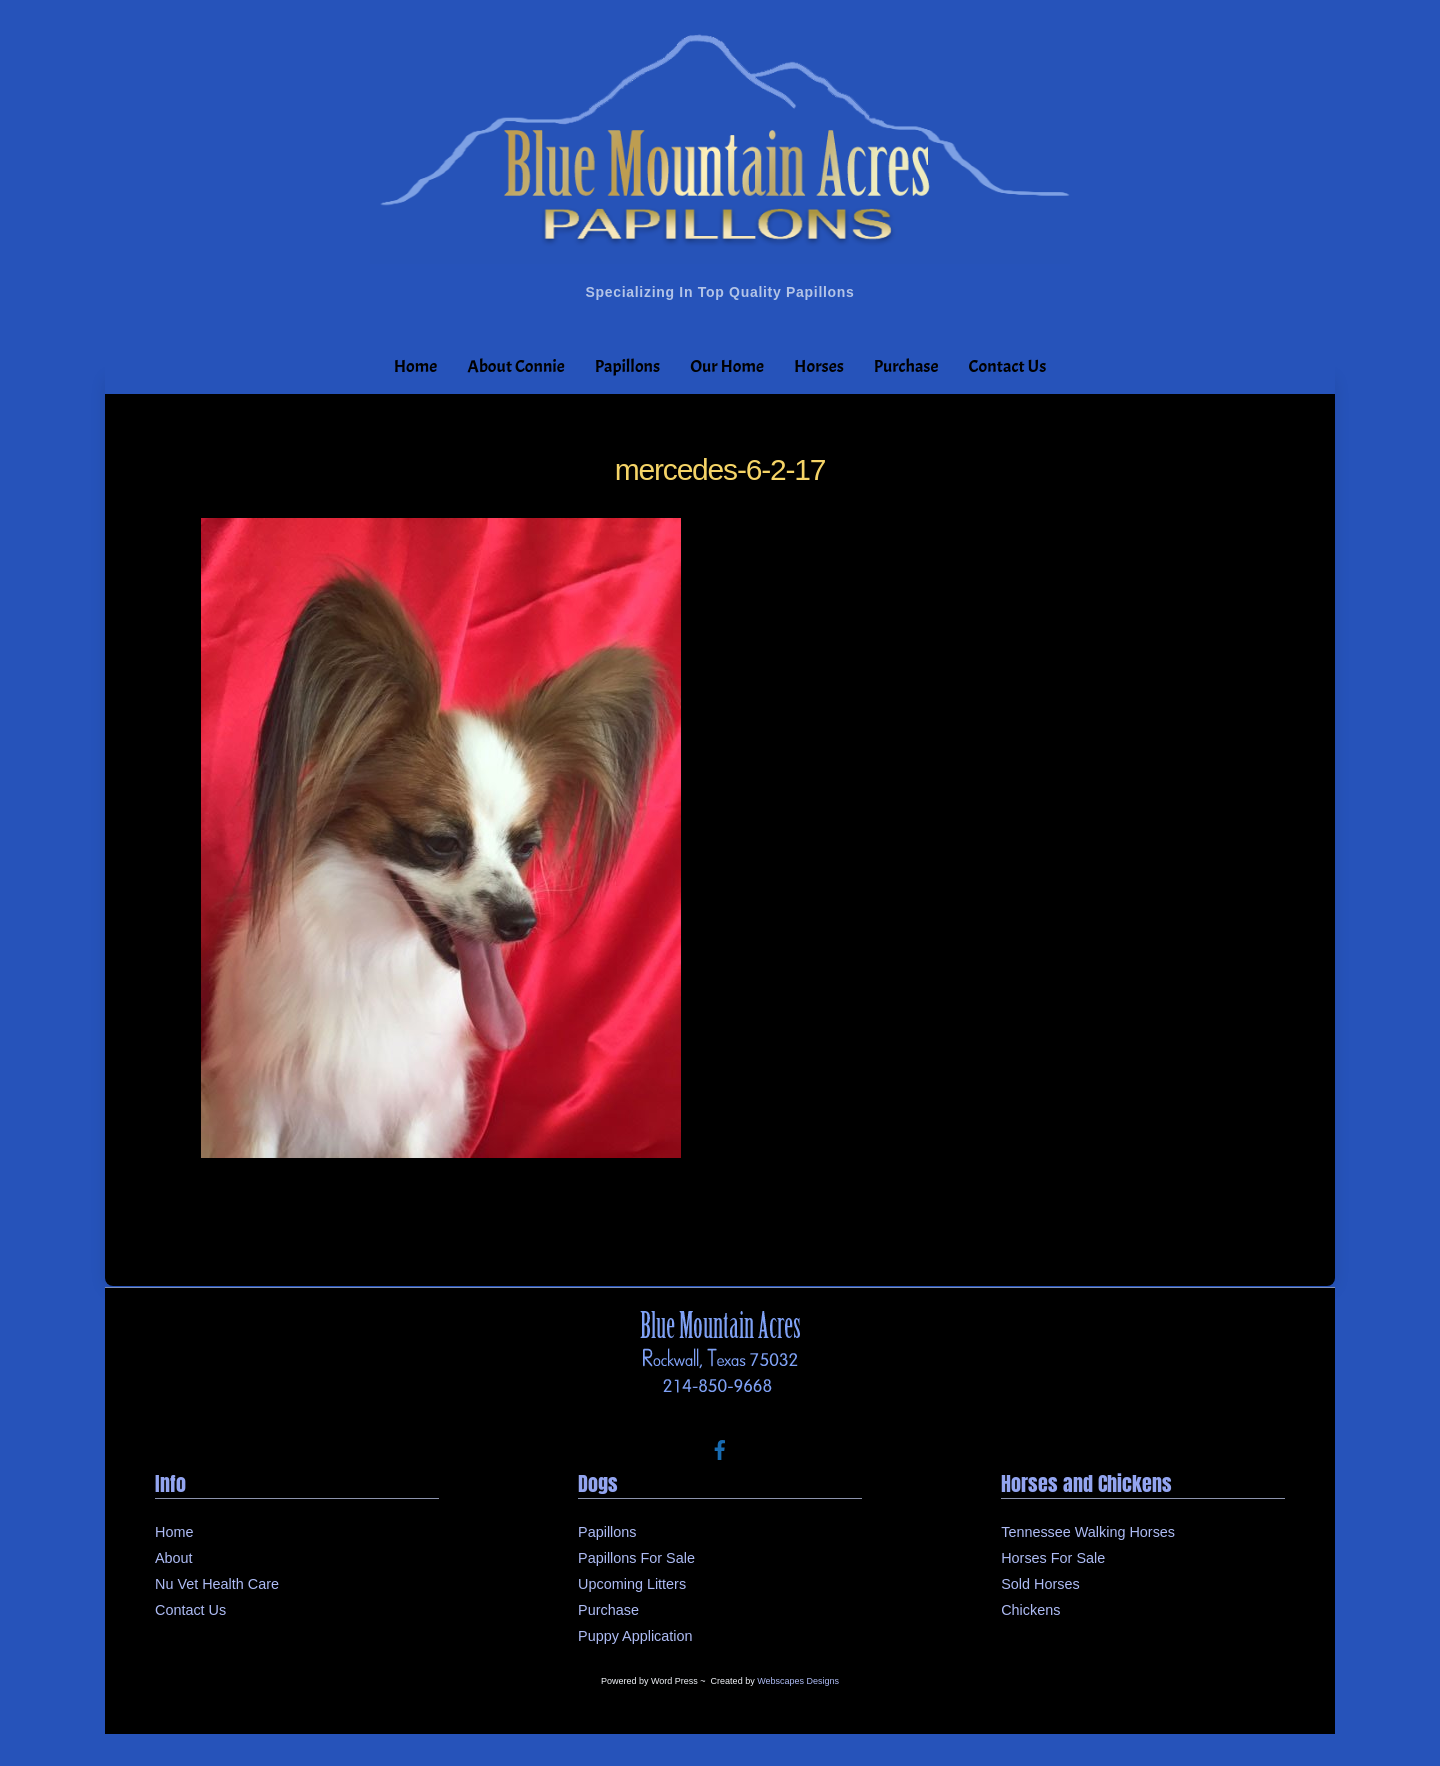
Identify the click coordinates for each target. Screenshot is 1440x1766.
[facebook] (720, 1448)
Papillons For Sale (636, 1558)
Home (416, 366)
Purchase (906, 366)
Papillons (627, 366)
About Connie (515, 366)
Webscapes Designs (798, 1681)
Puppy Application (635, 1636)
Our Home (727, 366)
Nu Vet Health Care (217, 1584)
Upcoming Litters (632, 1584)
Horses (819, 366)
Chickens (1030, 1610)
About (174, 1558)
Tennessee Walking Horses (1088, 1532)
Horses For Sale (1053, 1558)
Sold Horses (1040, 1584)
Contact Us (1008, 366)
